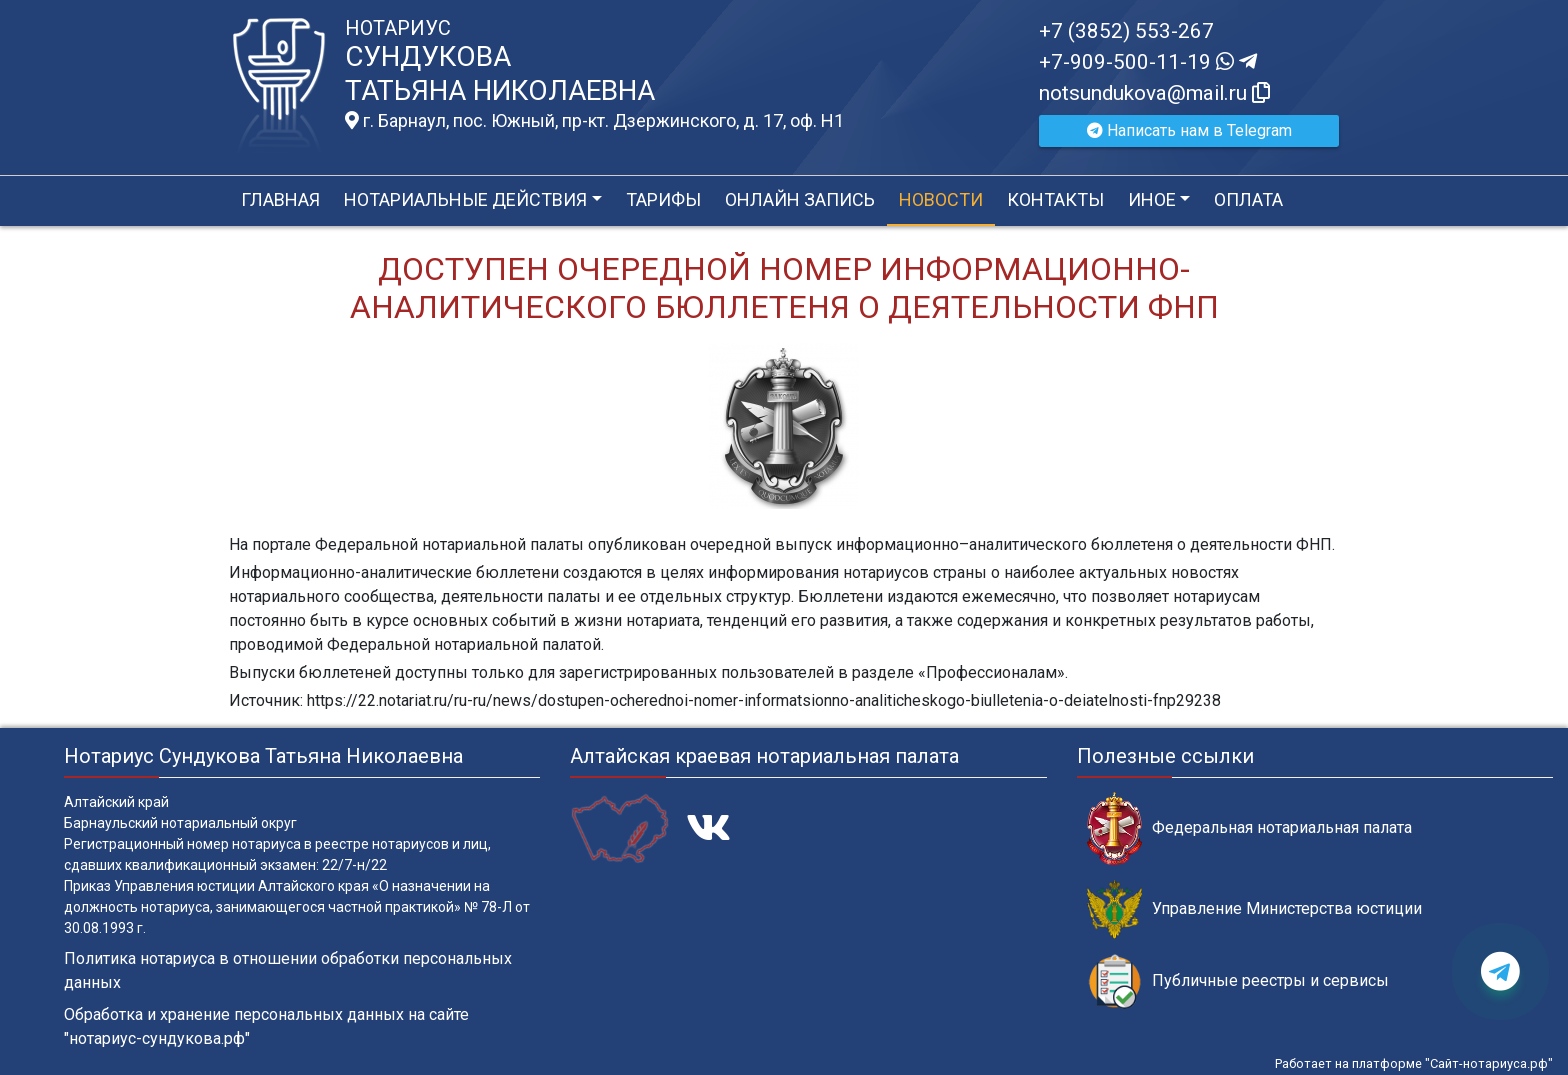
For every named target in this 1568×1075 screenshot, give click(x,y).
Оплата (1248, 199)
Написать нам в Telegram (1189, 130)
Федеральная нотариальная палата (1249, 828)
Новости (941, 199)
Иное (1152, 199)
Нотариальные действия (465, 199)
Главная (280, 199)
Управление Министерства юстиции (1254, 909)
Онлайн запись (800, 199)
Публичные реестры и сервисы (1238, 981)
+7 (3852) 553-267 (1126, 31)
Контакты (1055, 199)
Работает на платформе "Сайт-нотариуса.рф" (1414, 1063)
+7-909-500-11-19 (1148, 62)
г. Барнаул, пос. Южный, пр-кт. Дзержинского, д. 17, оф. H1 (594, 121)
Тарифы (663, 199)
